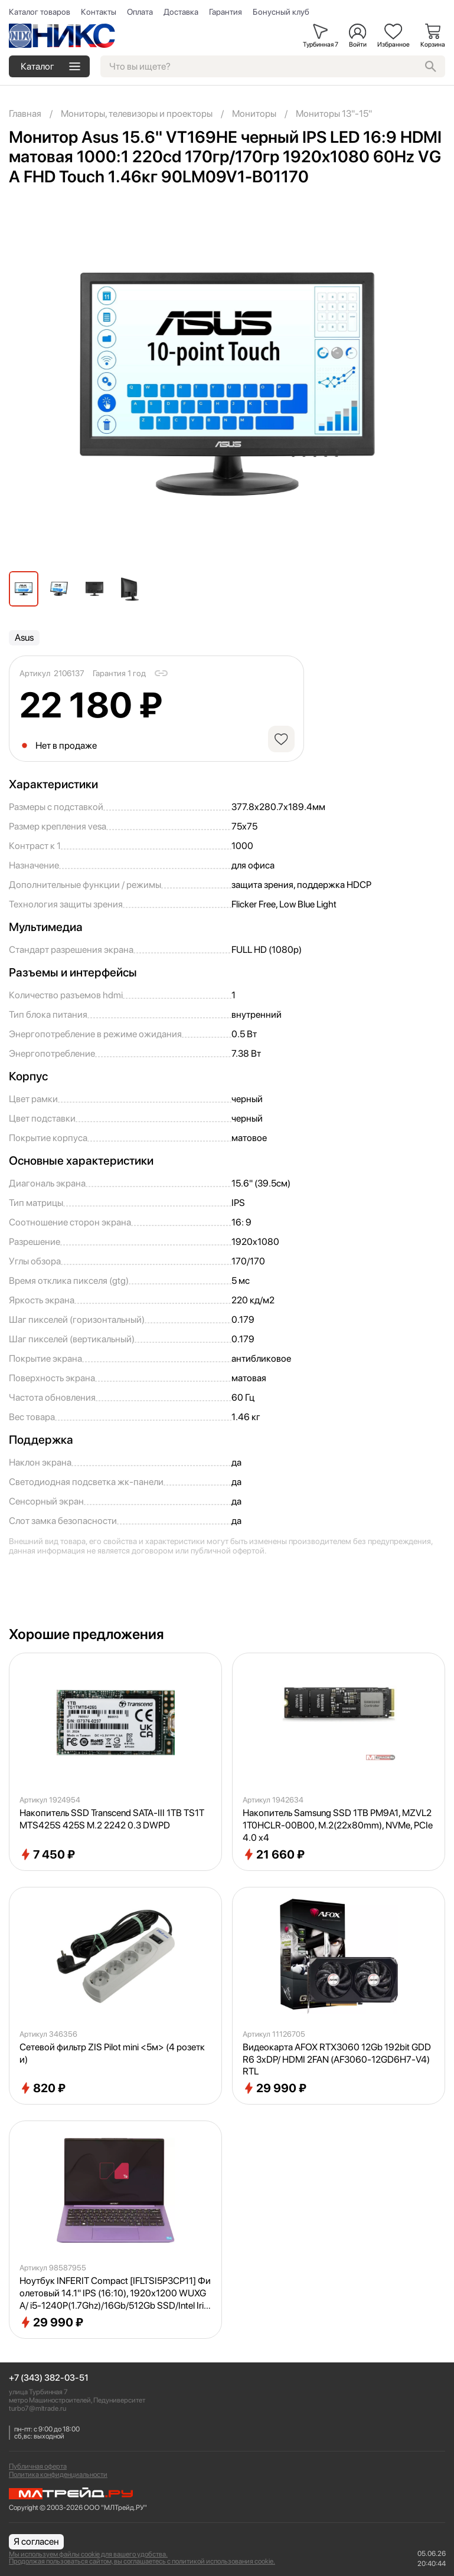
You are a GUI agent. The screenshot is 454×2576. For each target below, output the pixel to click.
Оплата (140, 12)
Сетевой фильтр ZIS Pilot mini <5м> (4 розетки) (112, 2053)
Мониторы (254, 113)
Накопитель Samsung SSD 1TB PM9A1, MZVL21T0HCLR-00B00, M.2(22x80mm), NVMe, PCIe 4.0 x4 (338, 1825)
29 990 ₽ (274, 2088)
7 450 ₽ (47, 1854)
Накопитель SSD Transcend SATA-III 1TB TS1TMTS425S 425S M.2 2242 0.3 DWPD (111, 1819)
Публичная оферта (38, 2466)
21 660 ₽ (274, 1854)
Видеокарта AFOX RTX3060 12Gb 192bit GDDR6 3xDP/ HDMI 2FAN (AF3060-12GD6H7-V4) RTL (337, 2059)
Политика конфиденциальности (58, 2474)
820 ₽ (42, 2088)
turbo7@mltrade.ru (37, 2408)
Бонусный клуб (281, 12)
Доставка (181, 12)
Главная (25, 113)
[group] (227, 384)
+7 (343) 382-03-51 (49, 2378)
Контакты (98, 12)
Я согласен (36, 2541)
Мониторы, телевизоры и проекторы (137, 113)
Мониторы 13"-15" (334, 113)
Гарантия (225, 12)
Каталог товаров (39, 12)
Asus (24, 637)
